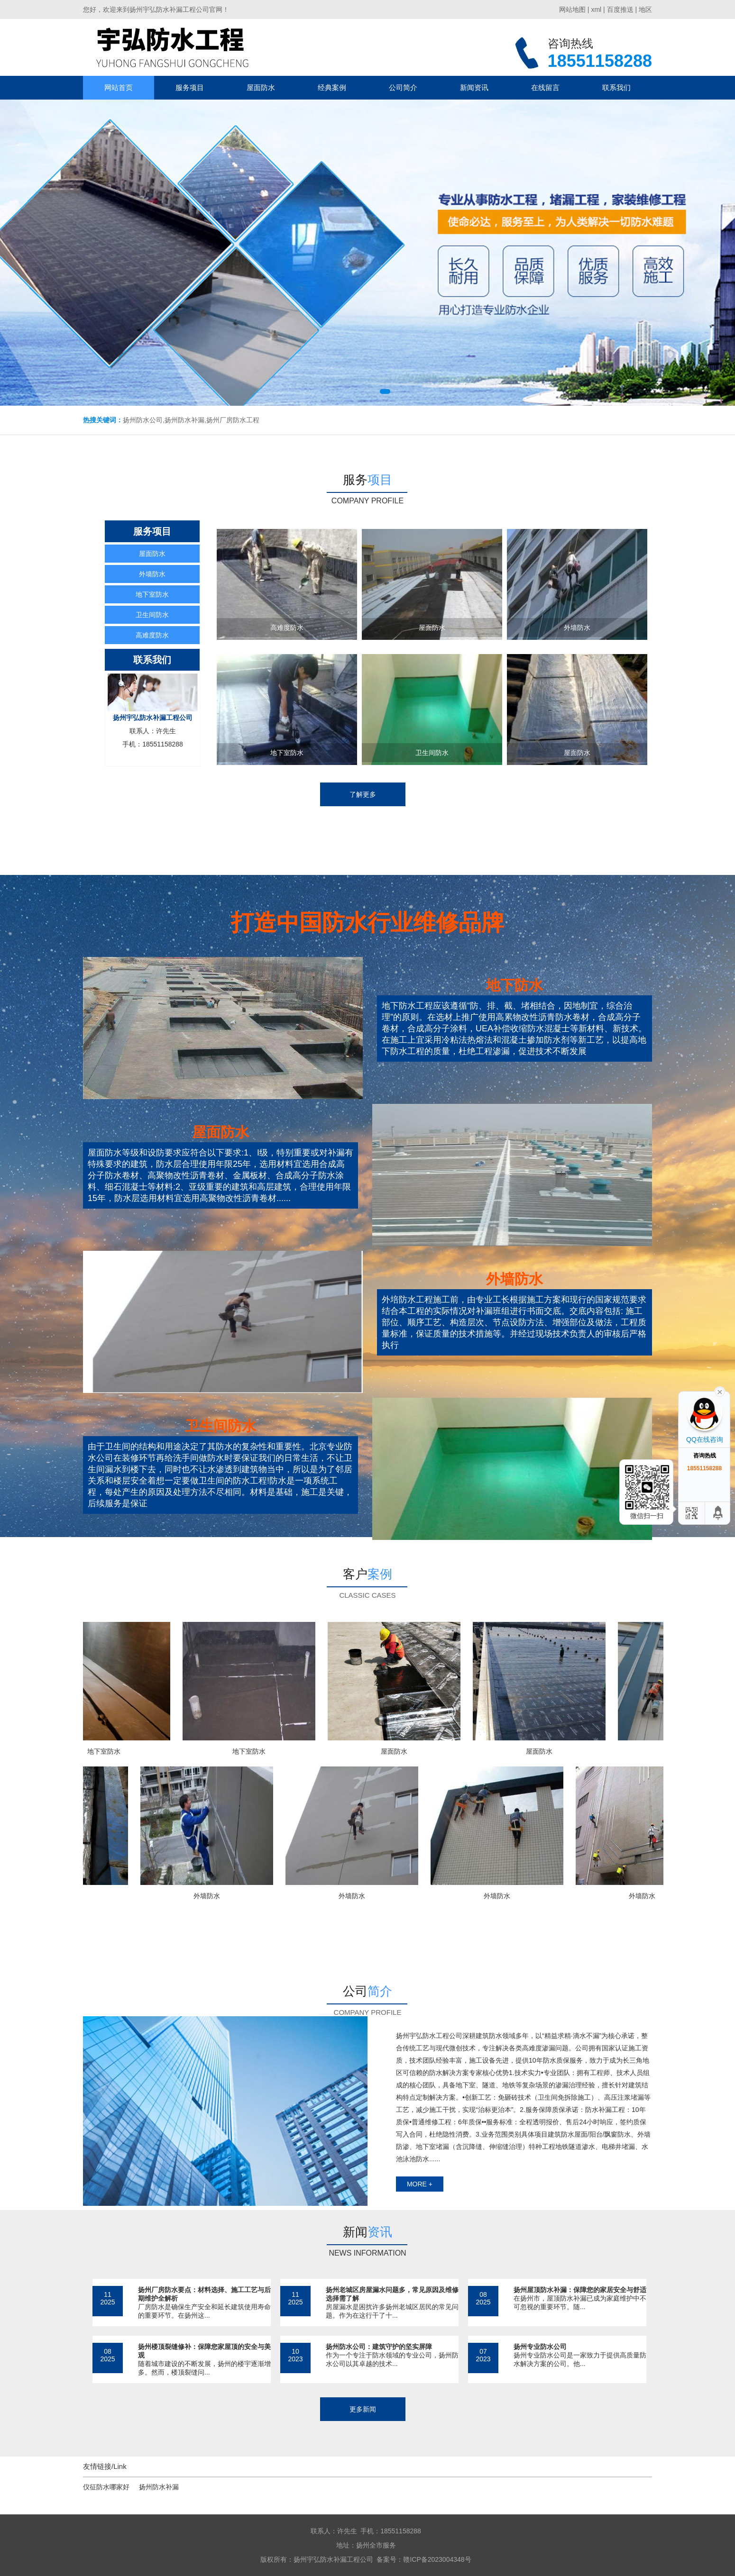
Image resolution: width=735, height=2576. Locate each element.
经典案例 (332, 87)
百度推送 (620, 9)
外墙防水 (152, 574)
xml (596, 9)
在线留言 (545, 87)
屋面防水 (261, 87)
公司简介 (403, 87)
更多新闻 (362, 2409)
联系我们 (616, 87)
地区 (645, 9)
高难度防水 (152, 635)
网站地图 (572, 9)
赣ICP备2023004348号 (437, 2559)
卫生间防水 (152, 615)
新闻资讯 (474, 87)
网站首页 (118, 87)
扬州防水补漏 (159, 2487)
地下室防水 (152, 594)
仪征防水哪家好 (106, 2487)
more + (419, 2184)
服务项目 (189, 87)
